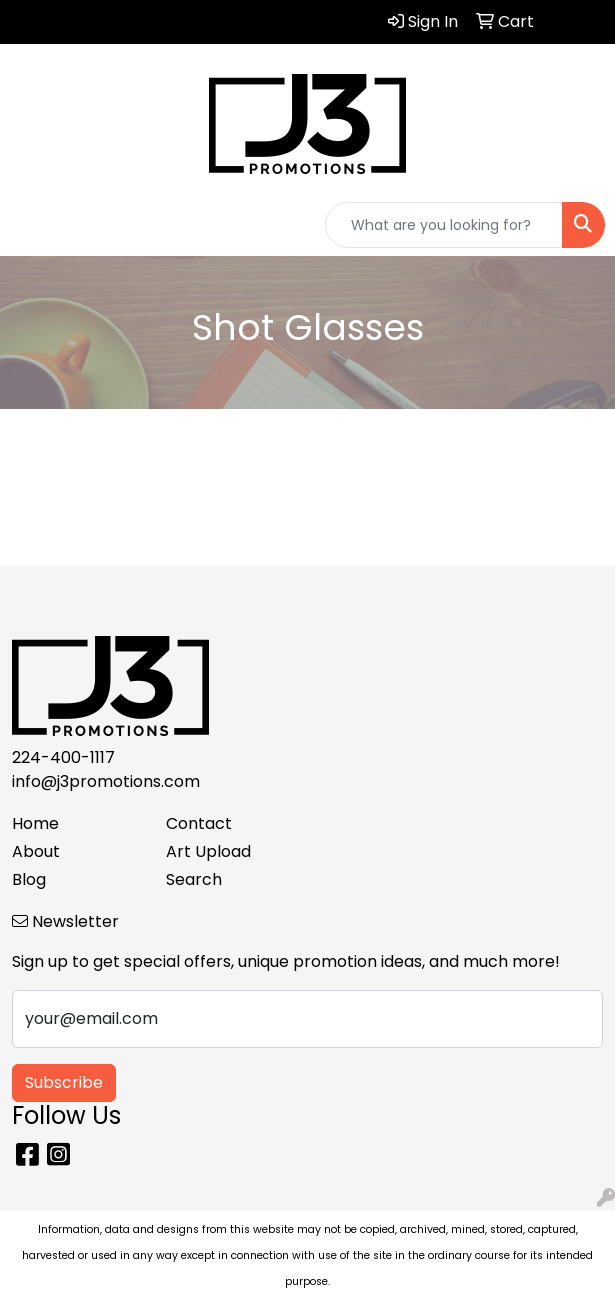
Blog (29, 879)
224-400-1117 (63, 757)
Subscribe (64, 1082)
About (36, 851)
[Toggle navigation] (31, 225)
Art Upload (208, 851)
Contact (199, 823)
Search (194, 879)
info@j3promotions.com (106, 781)
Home (35, 823)
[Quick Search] (444, 225)
